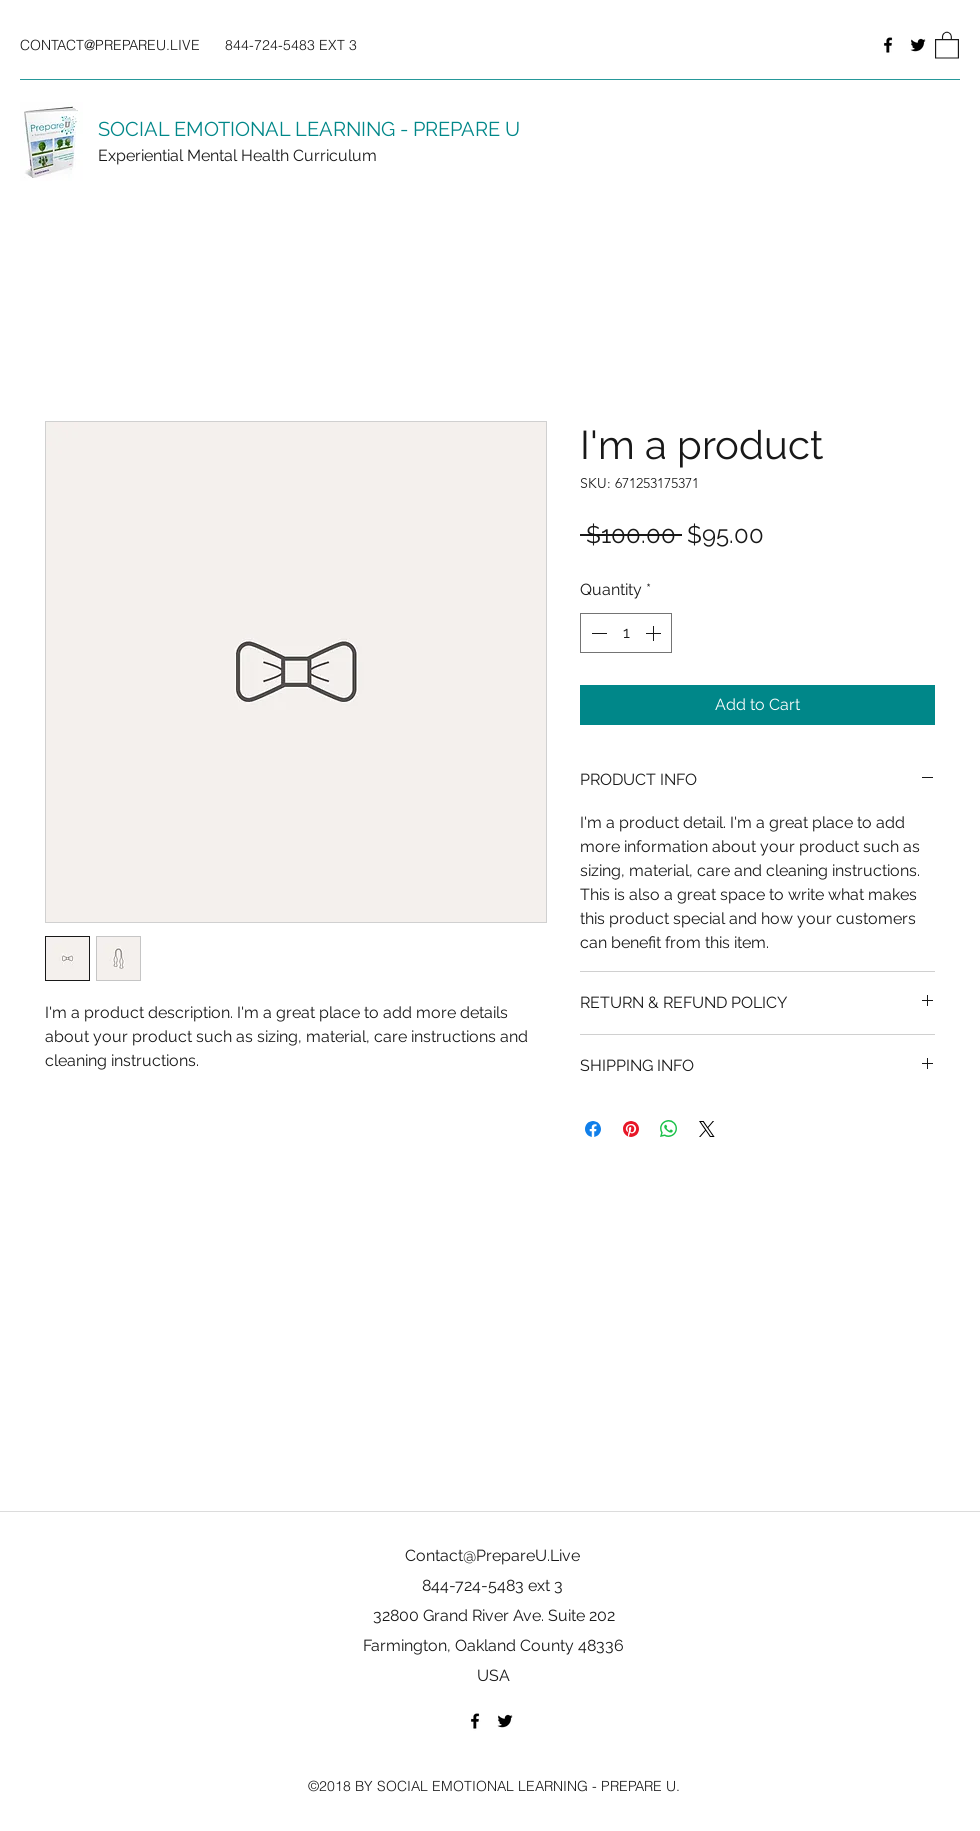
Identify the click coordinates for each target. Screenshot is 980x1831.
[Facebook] (888, 45)
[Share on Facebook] (593, 1129)
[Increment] (655, 633)
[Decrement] (597, 633)
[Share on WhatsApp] (669, 1129)
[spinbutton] (626, 633)
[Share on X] (707, 1129)
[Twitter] (918, 45)
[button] (947, 44)
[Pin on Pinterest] (631, 1129)
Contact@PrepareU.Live (492, 1555)
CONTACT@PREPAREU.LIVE (110, 45)
